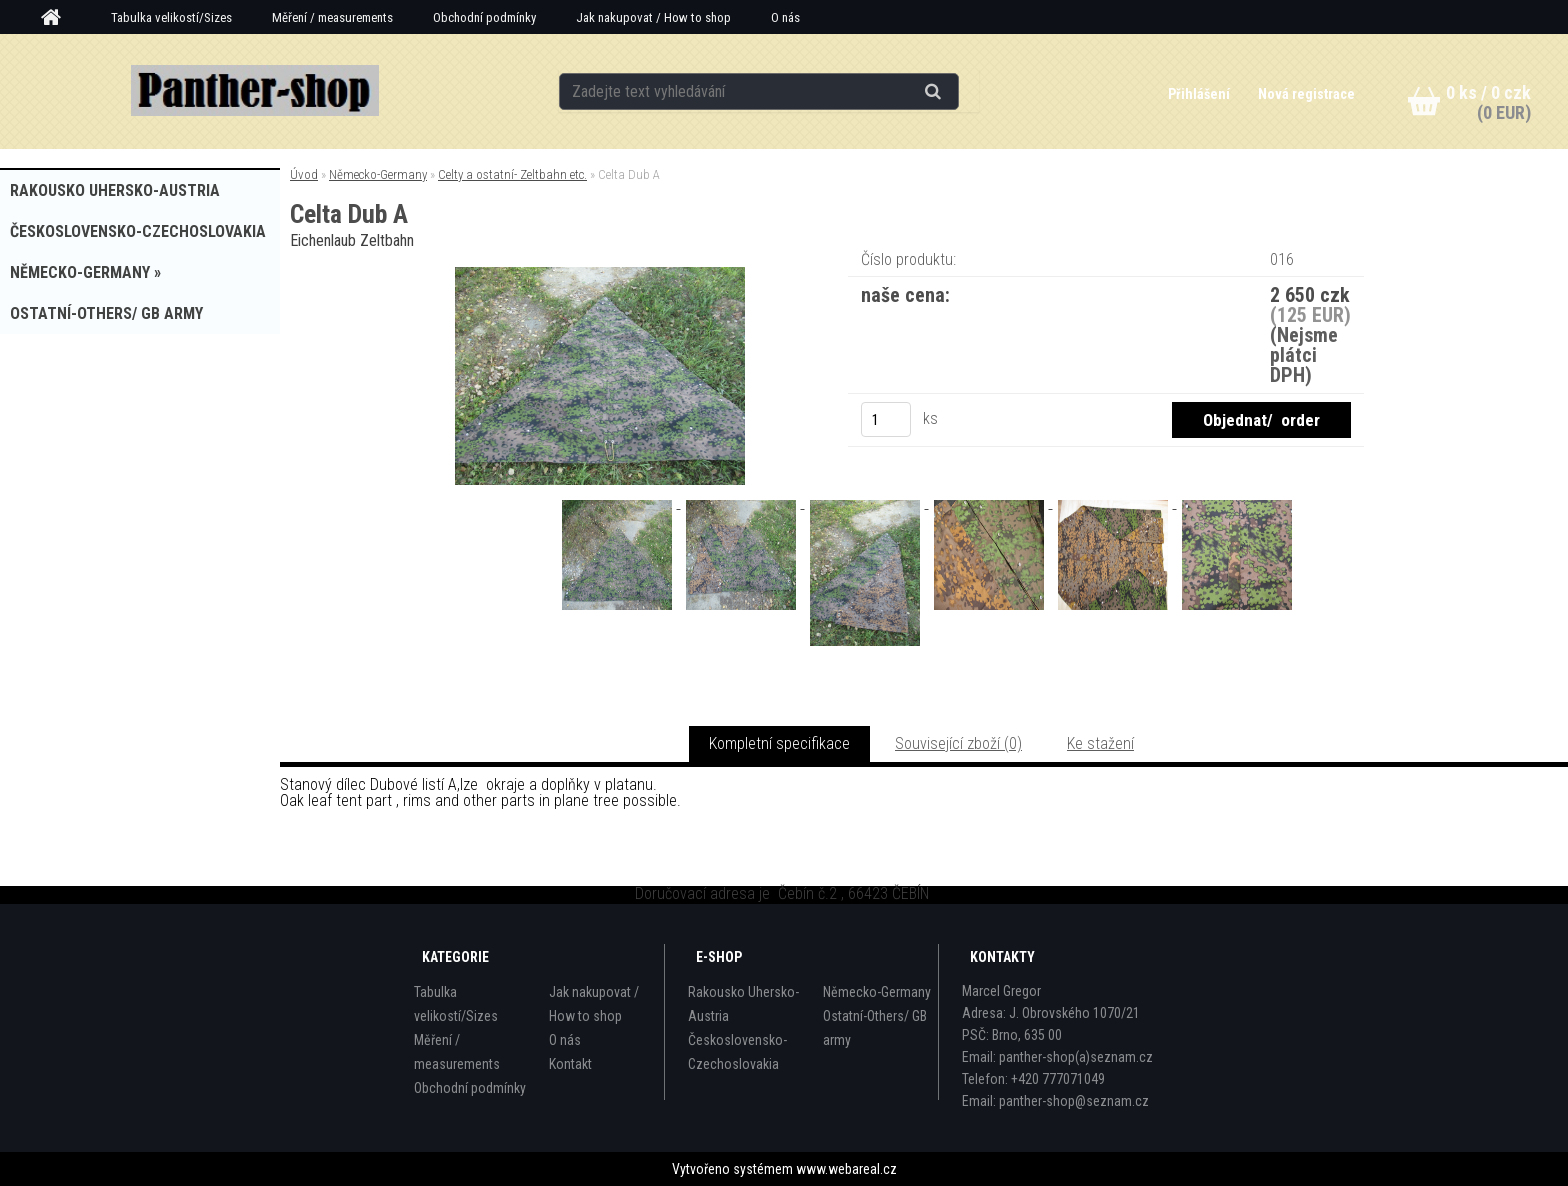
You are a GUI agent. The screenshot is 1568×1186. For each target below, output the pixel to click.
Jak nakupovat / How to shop (653, 17)
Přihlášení (1200, 94)
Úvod (304, 174)
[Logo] (255, 91)
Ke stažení (1100, 743)
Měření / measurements (332, 17)
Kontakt (570, 1064)
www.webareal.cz (846, 1169)
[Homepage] (58, 18)
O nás (785, 17)
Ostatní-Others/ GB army (875, 1028)
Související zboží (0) (958, 743)
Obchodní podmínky (484, 17)
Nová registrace (1306, 94)
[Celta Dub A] (600, 274)
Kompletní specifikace (779, 743)
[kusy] (886, 419)
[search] (957, 92)
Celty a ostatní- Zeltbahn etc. (512, 174)
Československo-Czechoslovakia (737, 1052)
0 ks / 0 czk (1488, 92)
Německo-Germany (378, 174)
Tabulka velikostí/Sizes (171, 17)
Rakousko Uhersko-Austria (743, 1004)
